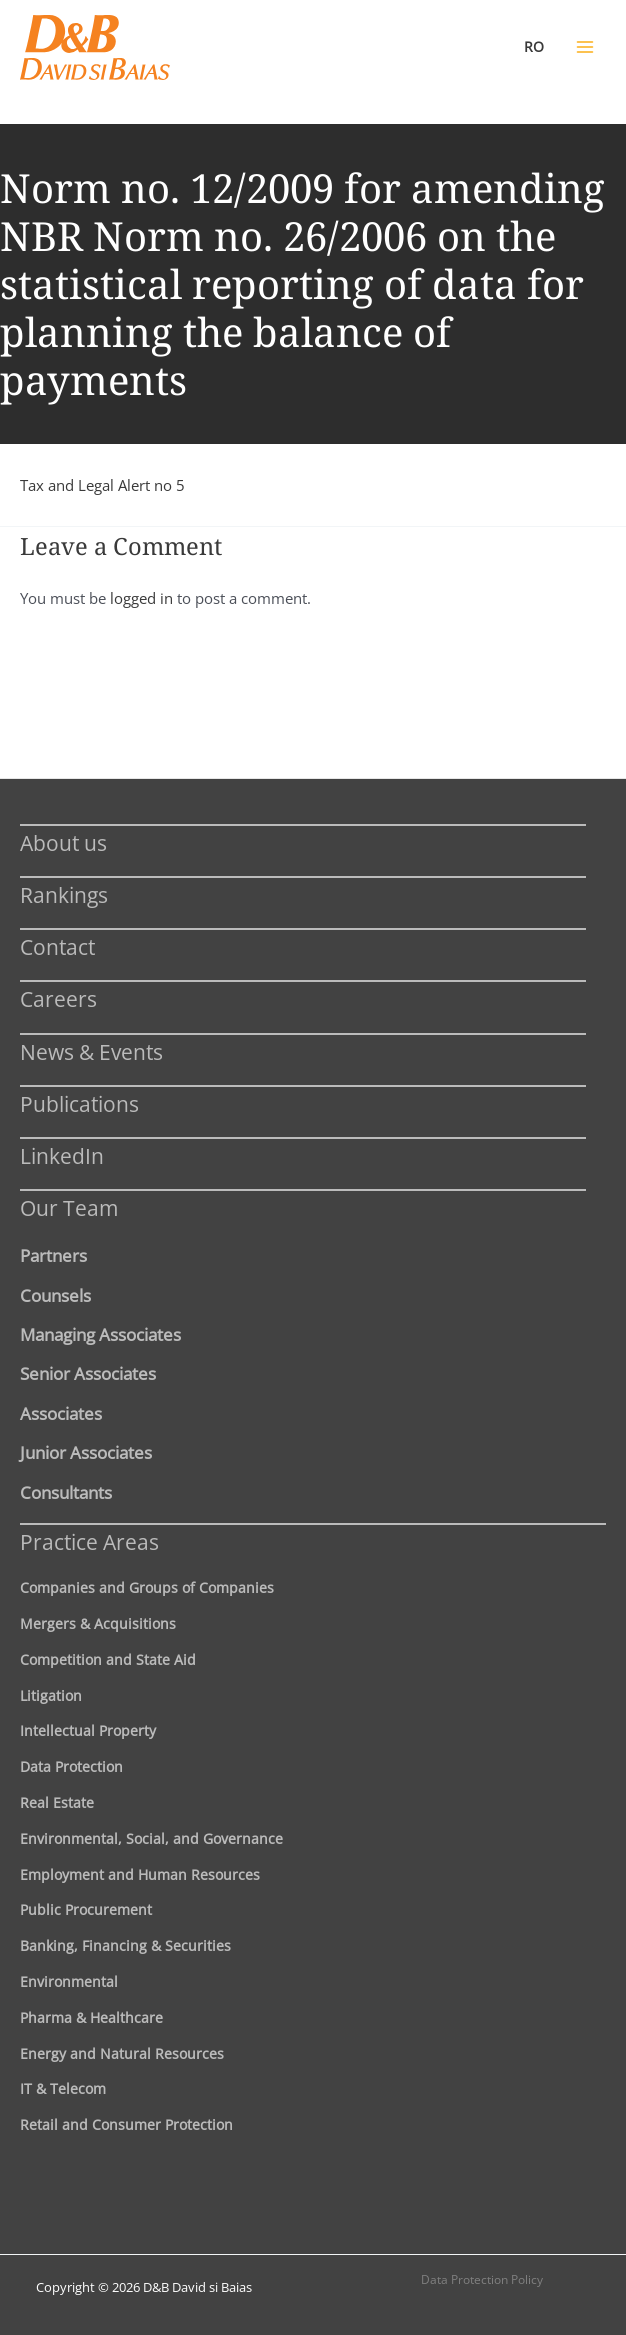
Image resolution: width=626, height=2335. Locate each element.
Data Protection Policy (482, 2279)
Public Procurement (86, 1909)
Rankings (64, 894)
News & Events (91, 1051)
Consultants (66, 1492)
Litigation (51, 1695)
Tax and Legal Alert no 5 (102, 485)
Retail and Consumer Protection (126, 2124)
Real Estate (57, 1802)
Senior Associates (88, 1373)
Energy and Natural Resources (122, 2053)
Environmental (69, 1981)
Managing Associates (100, 1334)
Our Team (69, 1207)
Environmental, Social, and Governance (151, 1838)
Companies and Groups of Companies (147, 1587)
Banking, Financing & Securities (125, 1945)
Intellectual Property (88, 1730)
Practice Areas (89, 1541)
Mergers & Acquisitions (98, 1623)
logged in (141, 598)
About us (63, 842)
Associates (61, 1413)
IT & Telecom (63, 2088)
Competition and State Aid (108, 1659)
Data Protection (71, 1766)
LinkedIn (62, 1155)
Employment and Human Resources (140, 1874)
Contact (57, 946)
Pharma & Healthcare (91, 2017)
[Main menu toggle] (585, 47)
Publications (79, 1103)
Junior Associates (86, 1452)
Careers (58, 998)
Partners (53, 1255)
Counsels (55, 1295)
